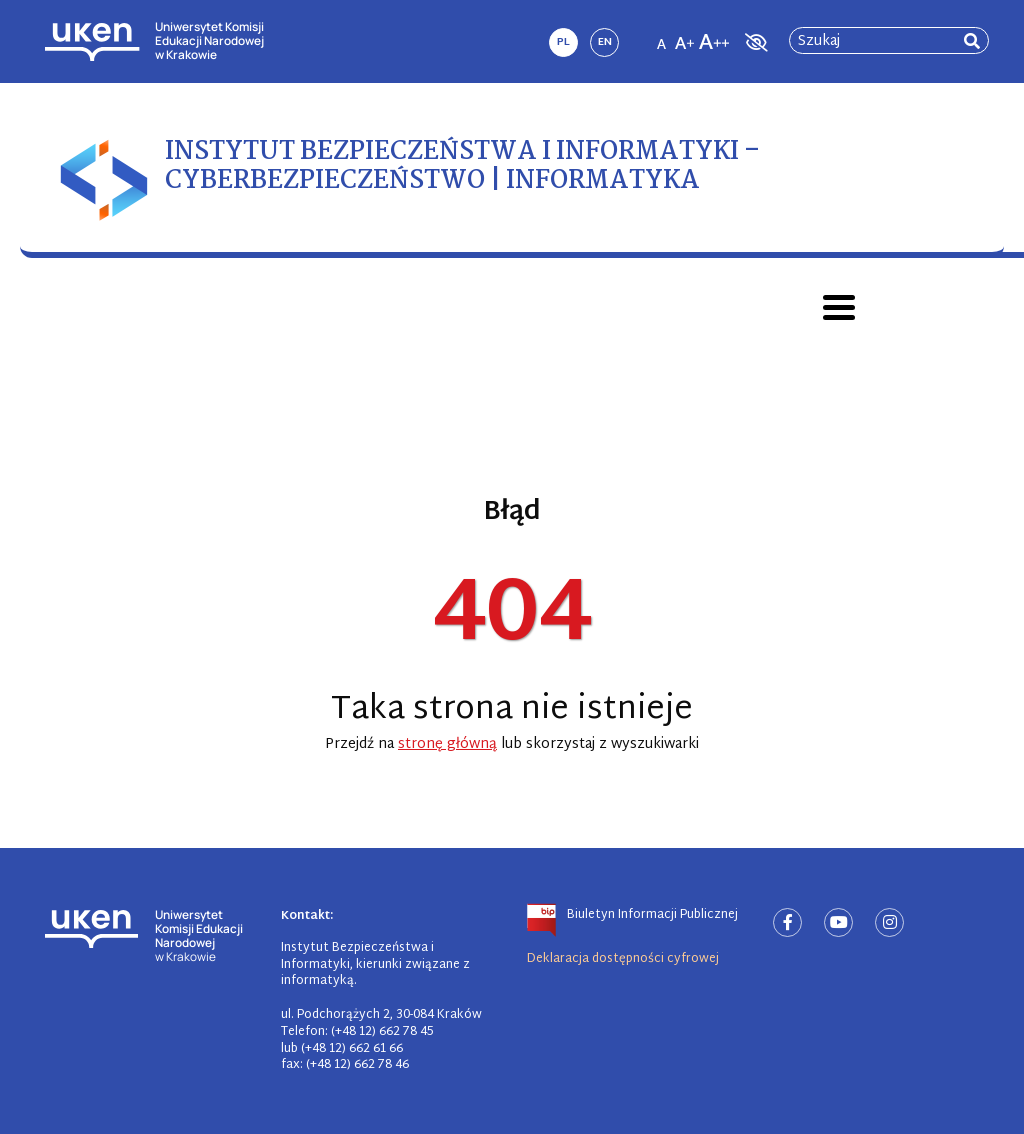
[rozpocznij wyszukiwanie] (972, 41)
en (605, 42)
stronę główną (447, 744)
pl (563, 42)
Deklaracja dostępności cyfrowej (623, 959)
